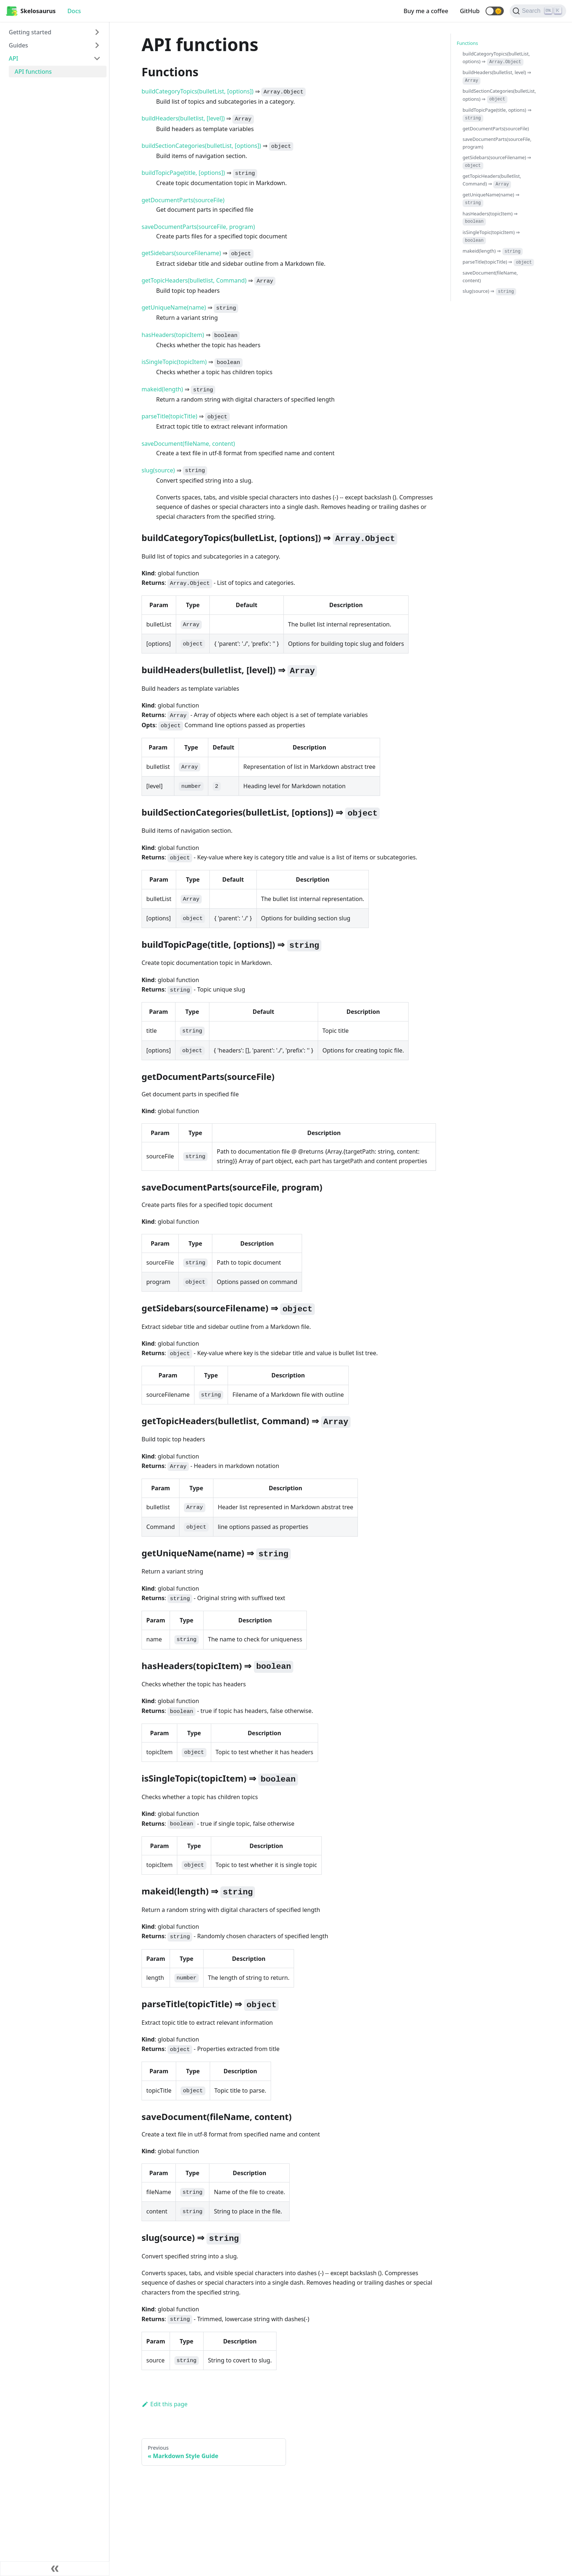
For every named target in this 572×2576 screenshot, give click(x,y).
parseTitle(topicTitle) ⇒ (498, 261)
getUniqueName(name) (174, 307)
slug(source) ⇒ (489, 291)
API (13, 58)
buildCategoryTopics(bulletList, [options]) (198, 91)
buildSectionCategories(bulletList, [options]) (201, 146)
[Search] (538, 11)
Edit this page (165, 2404)
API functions (33, 72)
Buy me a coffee (425, 11)
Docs (74, 11)
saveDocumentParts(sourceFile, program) (198, 227)
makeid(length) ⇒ (493, 251)
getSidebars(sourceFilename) (181, 253)
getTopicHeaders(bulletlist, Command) (194, 280)
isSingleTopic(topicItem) (174, 362)
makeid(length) (162, 389)
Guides (18, 45)
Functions (467, 43)
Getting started (30, 32)
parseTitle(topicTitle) (169, 416)
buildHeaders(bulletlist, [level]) (183, 118)
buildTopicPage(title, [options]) (183, 173)
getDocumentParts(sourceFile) (183, 200)
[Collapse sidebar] (54, 2568)
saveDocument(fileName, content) (188, 444)
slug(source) (158, 470)
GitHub (470, 11)
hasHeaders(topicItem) (173, 335)
